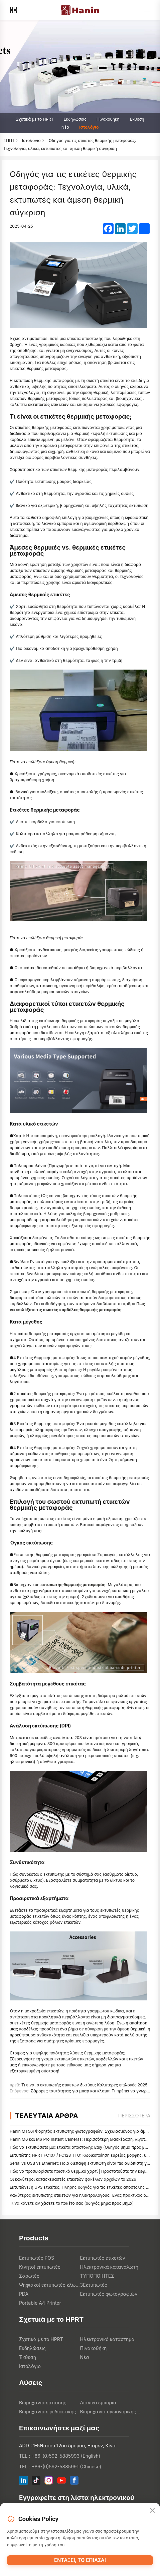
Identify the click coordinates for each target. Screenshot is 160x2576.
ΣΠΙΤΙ (8, 140)
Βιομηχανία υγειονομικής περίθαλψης (110, 2411)
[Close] (152, 2510)
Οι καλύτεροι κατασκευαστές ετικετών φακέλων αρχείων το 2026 (73, 2179)
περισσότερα (134, 2115)
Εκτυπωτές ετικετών (102, 2258)
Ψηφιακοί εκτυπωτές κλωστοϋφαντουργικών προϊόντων (49, 2285)
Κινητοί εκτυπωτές (39, 2267)
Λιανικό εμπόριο (98, 2402)
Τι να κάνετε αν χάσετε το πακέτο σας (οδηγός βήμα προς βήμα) (72, 2203)
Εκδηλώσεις (75, 119)
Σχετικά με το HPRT (35, 119)
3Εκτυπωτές (93, 2285)
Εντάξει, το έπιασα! (80, 2560)
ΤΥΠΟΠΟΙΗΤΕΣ (97, 2276)
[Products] (13, 10)
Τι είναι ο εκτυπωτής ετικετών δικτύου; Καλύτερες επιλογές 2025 (84, 2084)
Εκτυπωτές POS (36, 2258)
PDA (23, 2294)
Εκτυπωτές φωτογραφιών (109, 2294)
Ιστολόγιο (89, 127)
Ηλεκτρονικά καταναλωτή (109, 2267)
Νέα (65, 127)
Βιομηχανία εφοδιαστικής (47, 2411)
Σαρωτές (29, 2276)
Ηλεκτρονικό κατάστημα (107, 2339)
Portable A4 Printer (40, 2303)
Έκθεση (137, 119)
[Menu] (146, 10)
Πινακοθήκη (108, 119)
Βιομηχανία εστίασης (42, 2402)
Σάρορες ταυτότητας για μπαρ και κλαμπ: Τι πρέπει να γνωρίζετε (93, 2090)
